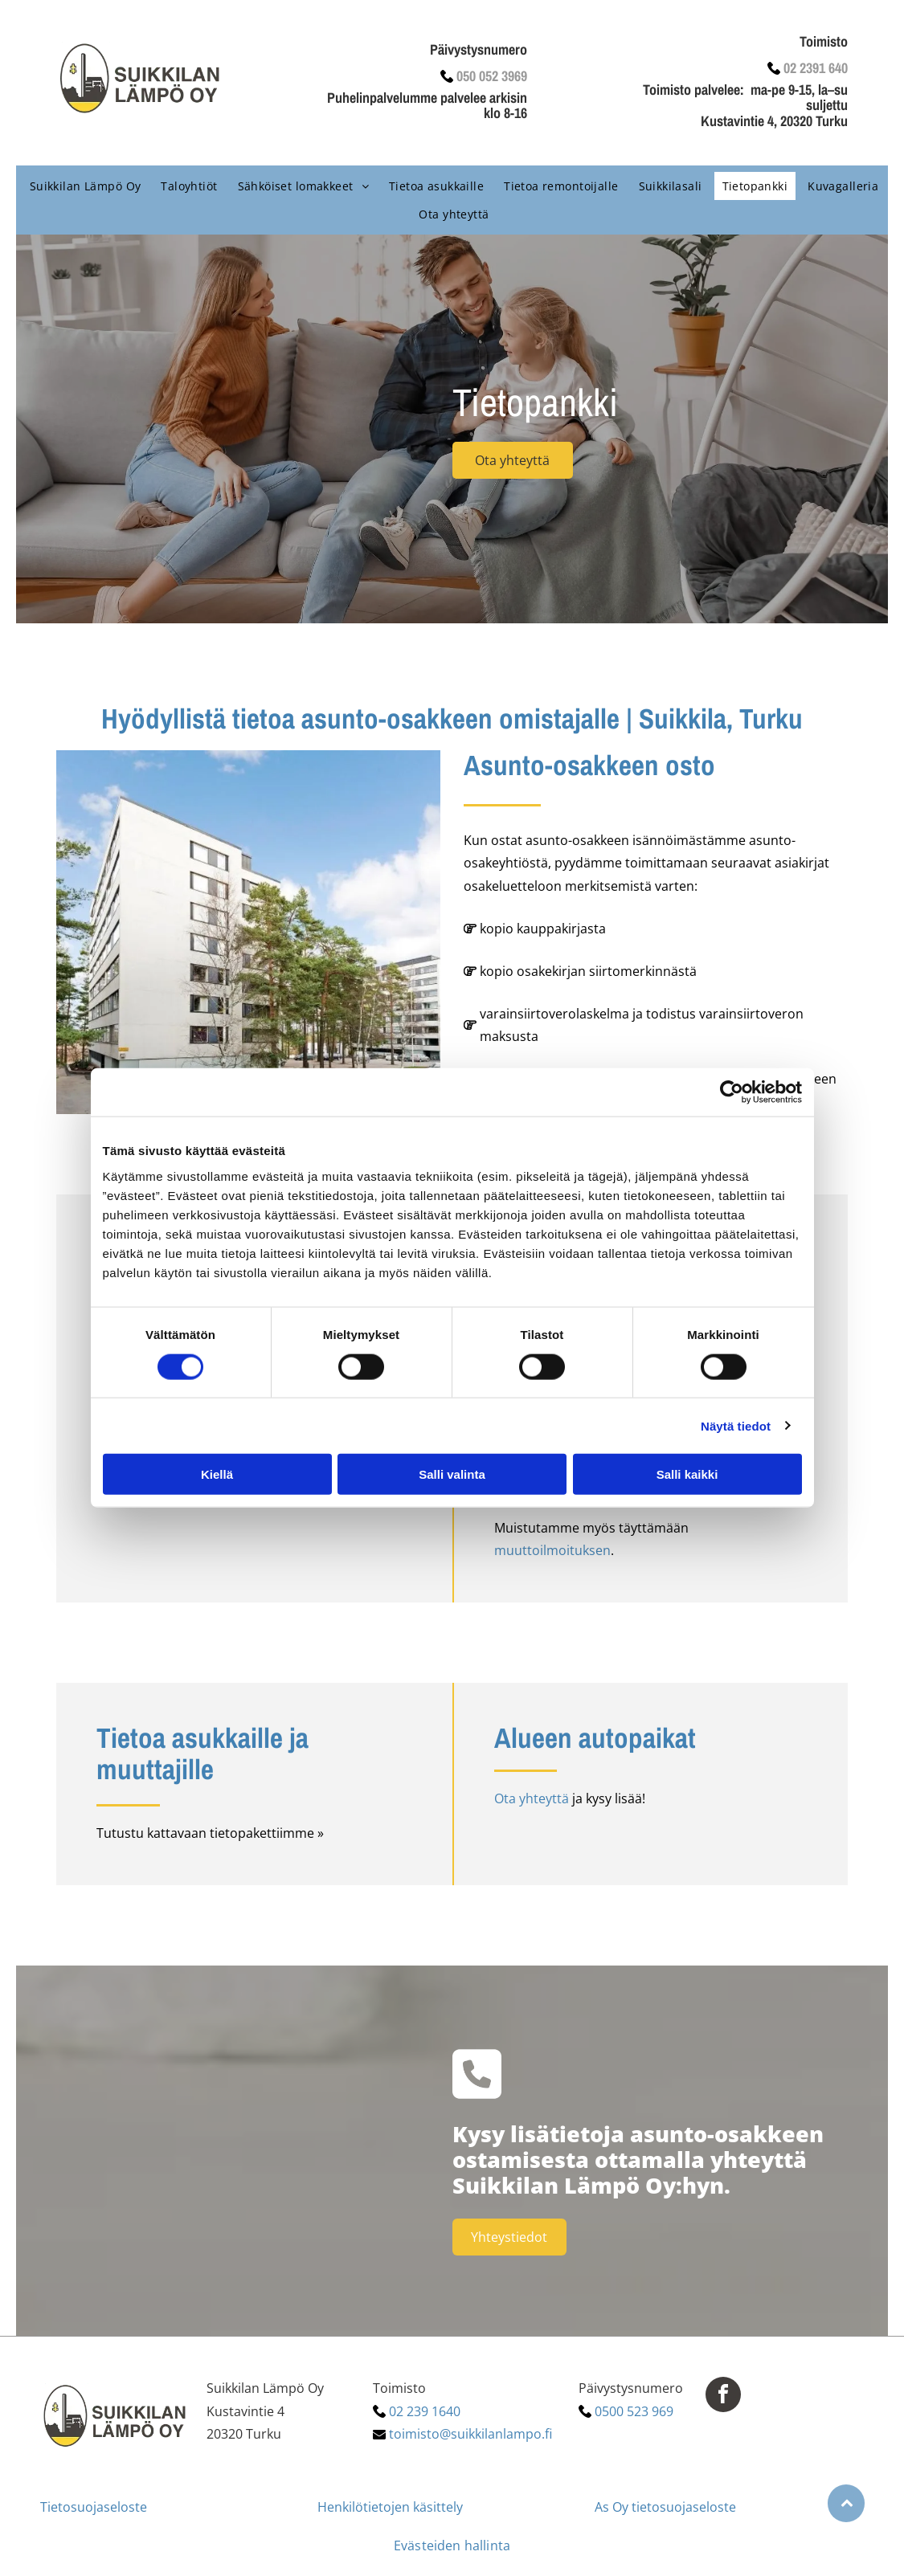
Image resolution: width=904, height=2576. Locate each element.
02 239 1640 (424, 2411)
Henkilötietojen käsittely (390, 2507)
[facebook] (723, 2396)
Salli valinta (452, 1474)
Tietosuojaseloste (93, 2507)
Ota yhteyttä (531, 1798)
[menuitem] (83, 186)
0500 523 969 (634, 2411)
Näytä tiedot (736, 1425)
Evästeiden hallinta (452, 2545)
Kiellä (217, 1474)
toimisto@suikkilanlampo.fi (470, 2434)
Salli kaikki (687, 1474)
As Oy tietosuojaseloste (665, 2507)
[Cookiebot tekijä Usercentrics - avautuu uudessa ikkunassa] (731, 1092)
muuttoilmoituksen (552, 1550)
